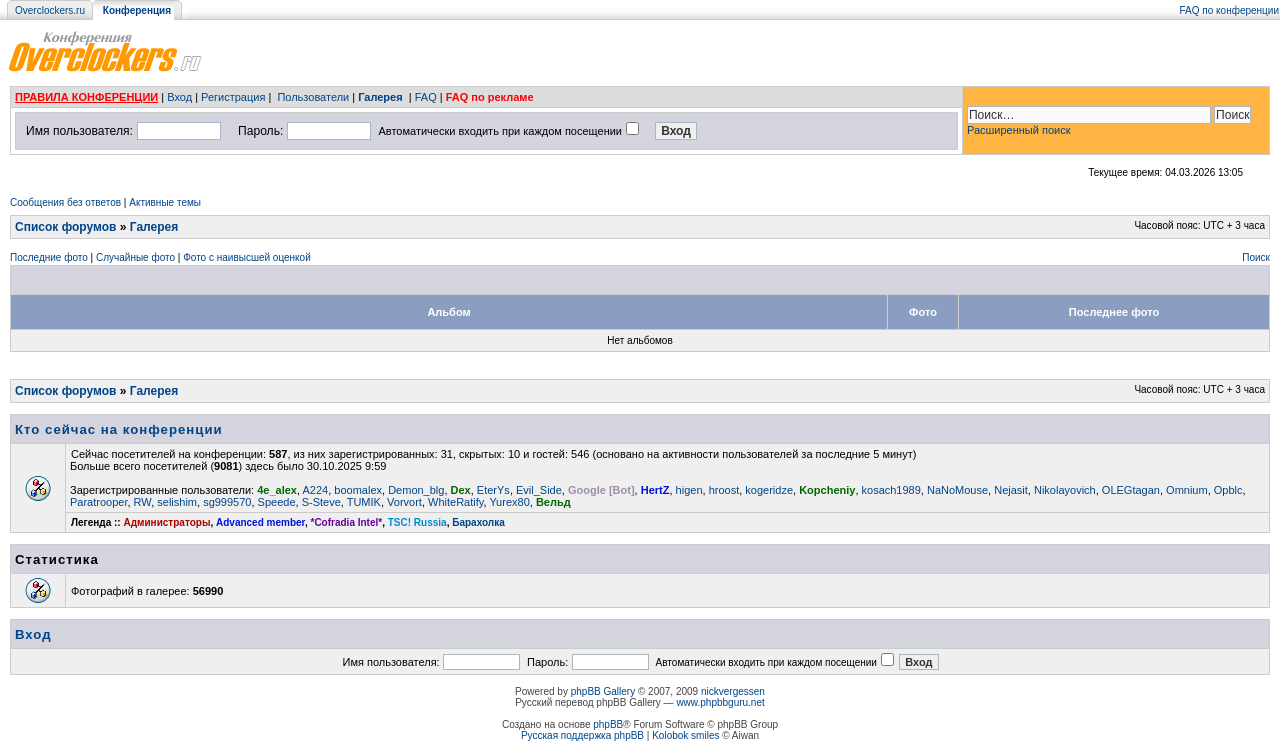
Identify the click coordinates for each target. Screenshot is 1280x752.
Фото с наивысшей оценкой (247, 257)
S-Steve (321, 502)
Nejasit (1011, 490)
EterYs (493, 490)
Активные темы (165, 202)
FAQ (426, 97)
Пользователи (313, 97)
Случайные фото (135, 257)
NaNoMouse (957, 490)
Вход (179, 97)
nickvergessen (733, 691)
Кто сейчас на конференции (119, 429)
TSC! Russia (417, 522)
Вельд (553, 502)
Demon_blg (416, 490)
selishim (177, 502)
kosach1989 (891, 490)
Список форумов (65, 227)
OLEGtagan (1131, 490)
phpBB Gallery (603, 691)
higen (689, 490)
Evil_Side (539, 490)
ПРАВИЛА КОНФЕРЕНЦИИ (86, 97)
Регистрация (233, 97)
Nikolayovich (1065, 490)
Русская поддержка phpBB (582, 735)
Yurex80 (509, 502)
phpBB (608, 724)
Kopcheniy (827, 490)
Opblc (1228, 490)
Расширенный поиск (1019, 130)
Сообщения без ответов (65, 202)
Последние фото (49, 257)
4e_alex (277, 490)
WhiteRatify (455, 502)
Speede (277, 502)
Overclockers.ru (50, 10)
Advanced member (260, 522)
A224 (316, 490)
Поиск (1256, 257)
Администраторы (166, 522)
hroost (724, 490)
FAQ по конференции (1229, 10)
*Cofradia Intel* (347, 522)
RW (143, 502)
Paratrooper (98, 502)
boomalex (358, 490)
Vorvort (404, 502)
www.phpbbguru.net (720, 702)
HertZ (655, 490)
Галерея (380, 97)
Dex (461, 490)
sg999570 (227, 502)
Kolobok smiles (685, 735)
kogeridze (769, 490)
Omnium (1187, 490)
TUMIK (364, 502)
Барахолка (478, 522)
